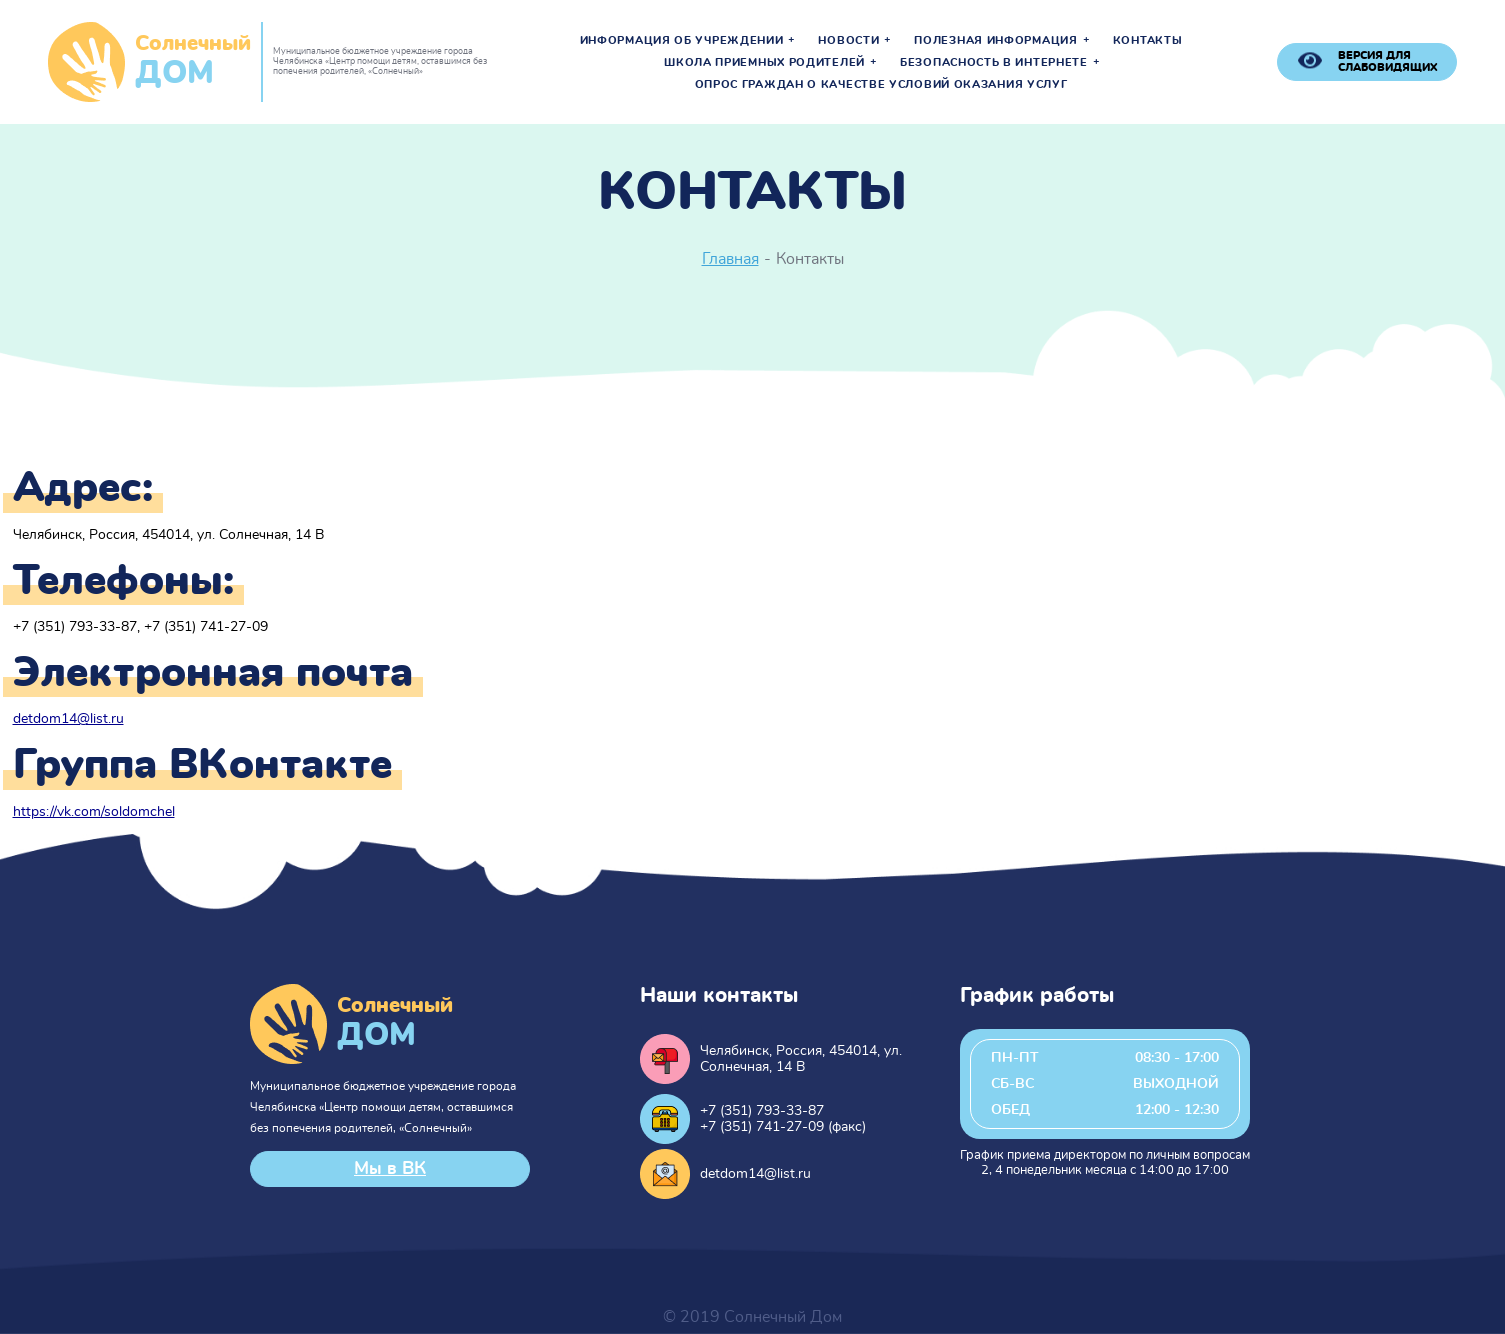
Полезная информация (995, 41)
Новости (848, 41)
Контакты (1148, 41)
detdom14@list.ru (68, 719)
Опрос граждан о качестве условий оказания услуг (881, 85)
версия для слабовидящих (1388, 61)
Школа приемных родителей (764, 63)
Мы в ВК (390, 1169)
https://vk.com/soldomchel (94, 812)
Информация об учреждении (682, 41)
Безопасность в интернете (994, 63)
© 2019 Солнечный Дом (752, 1317)
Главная (730, 259)
